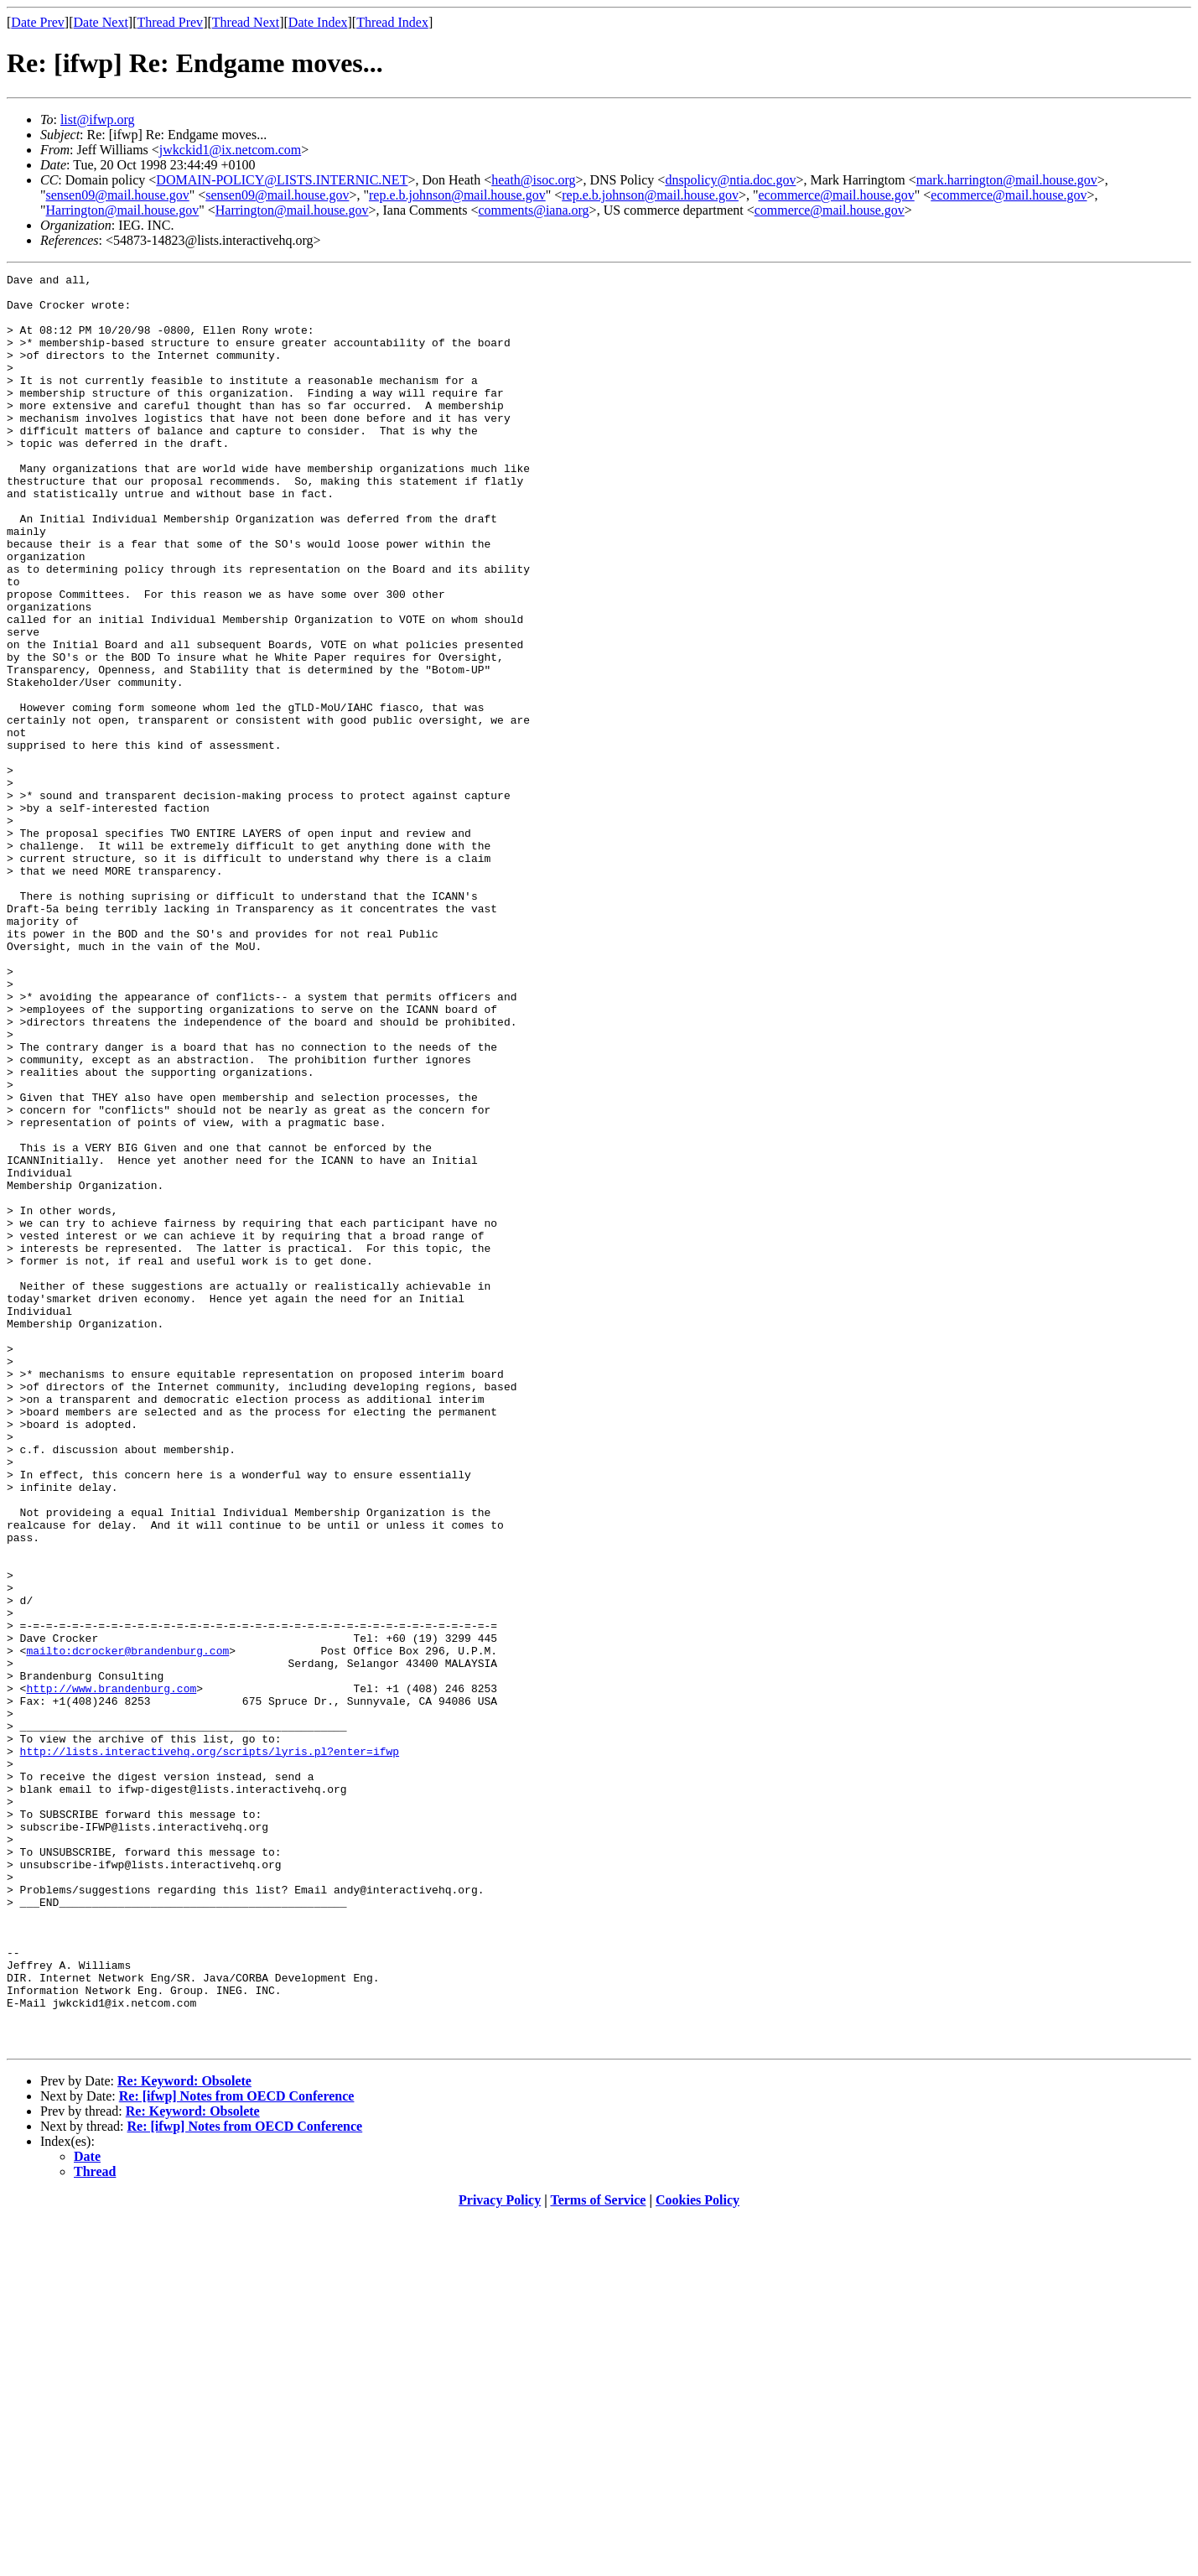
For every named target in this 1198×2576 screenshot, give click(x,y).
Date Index (318, 22)
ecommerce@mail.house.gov (837, 195)
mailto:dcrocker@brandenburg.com (127, 1927)
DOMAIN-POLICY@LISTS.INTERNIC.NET (281, 180)
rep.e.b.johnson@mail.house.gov (457, 195)
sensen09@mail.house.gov (117, 195)
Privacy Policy (500, 2554)
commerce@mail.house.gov (830, 210)
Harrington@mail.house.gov (123, 210)
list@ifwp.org (97, 119)
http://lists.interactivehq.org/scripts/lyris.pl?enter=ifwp (209, 2047)
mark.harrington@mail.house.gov (1006, 180)
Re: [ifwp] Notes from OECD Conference (237, 2451)
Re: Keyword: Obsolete (184, 2435)
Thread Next (245, 22)
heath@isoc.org (533, 180)
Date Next (101, 22)
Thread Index (392, 22)
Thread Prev (170, 22)
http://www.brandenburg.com (111, 1972)
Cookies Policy (697, 2554)
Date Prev (38, 22)
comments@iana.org (533, 210)
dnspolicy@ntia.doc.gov (730, 180)
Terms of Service (598, 2554)
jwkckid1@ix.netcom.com (230, 150)
